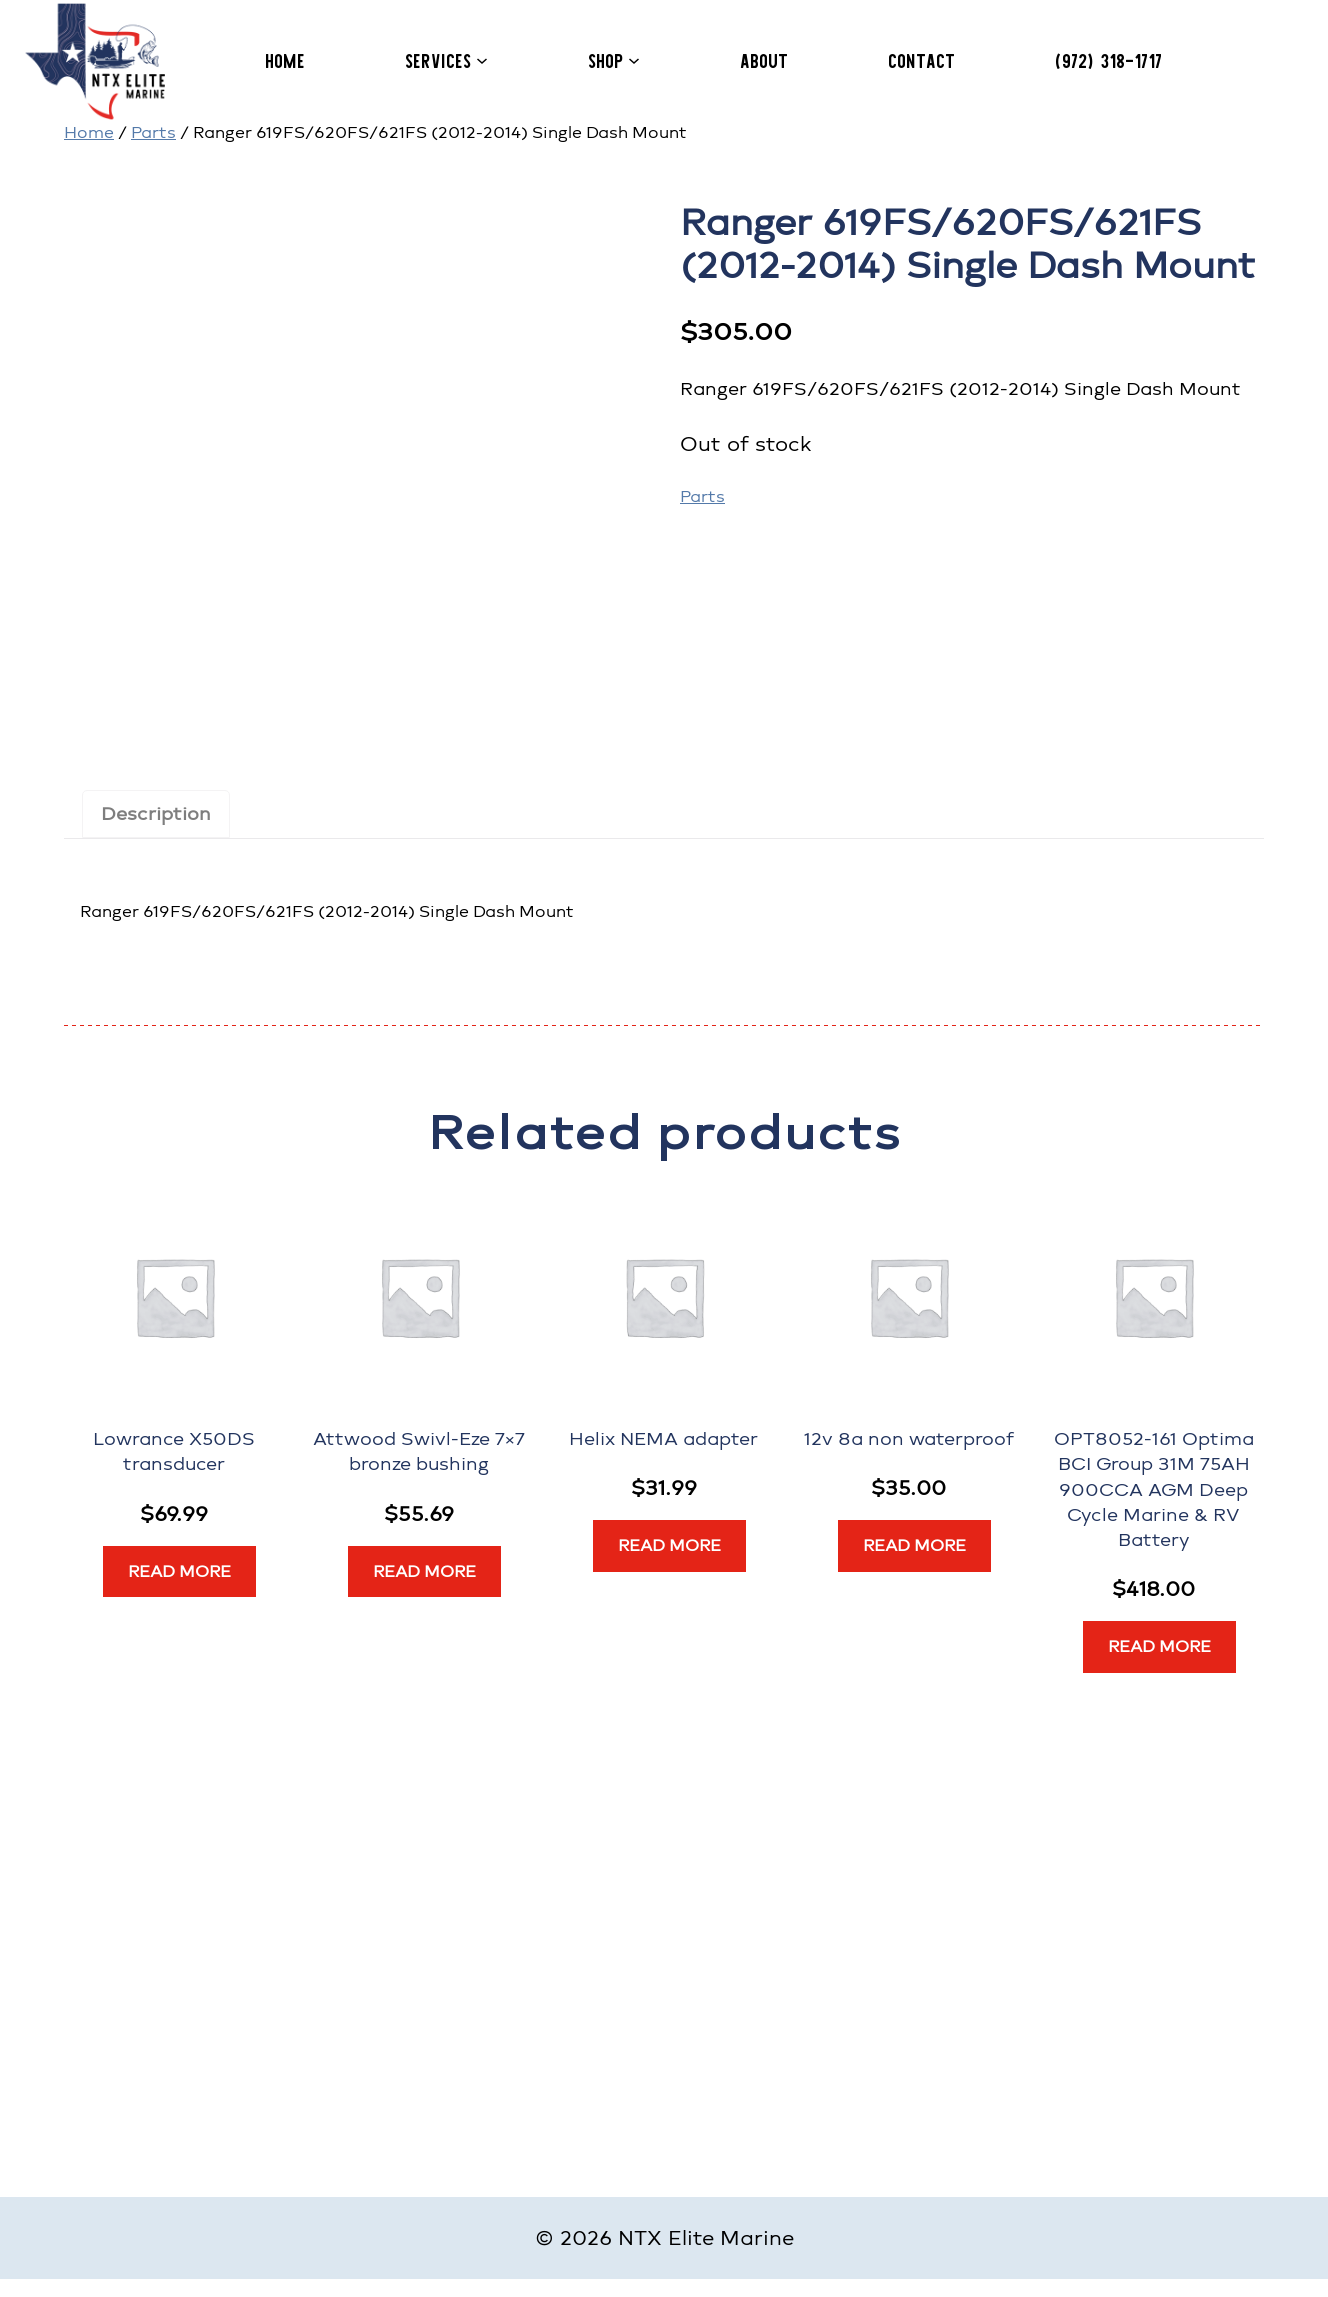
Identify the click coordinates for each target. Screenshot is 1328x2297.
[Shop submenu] (634, 60)
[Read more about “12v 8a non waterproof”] (914, 1546)
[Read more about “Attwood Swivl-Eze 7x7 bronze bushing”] (424, 1572)
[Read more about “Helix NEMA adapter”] (669, 1546)
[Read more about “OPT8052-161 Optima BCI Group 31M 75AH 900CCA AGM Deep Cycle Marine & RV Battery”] (1159, 1647)
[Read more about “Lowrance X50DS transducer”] (179, 1572)
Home (89, 132)
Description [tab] (156, 814)
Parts (153, 132)
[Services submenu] (482, 60)
